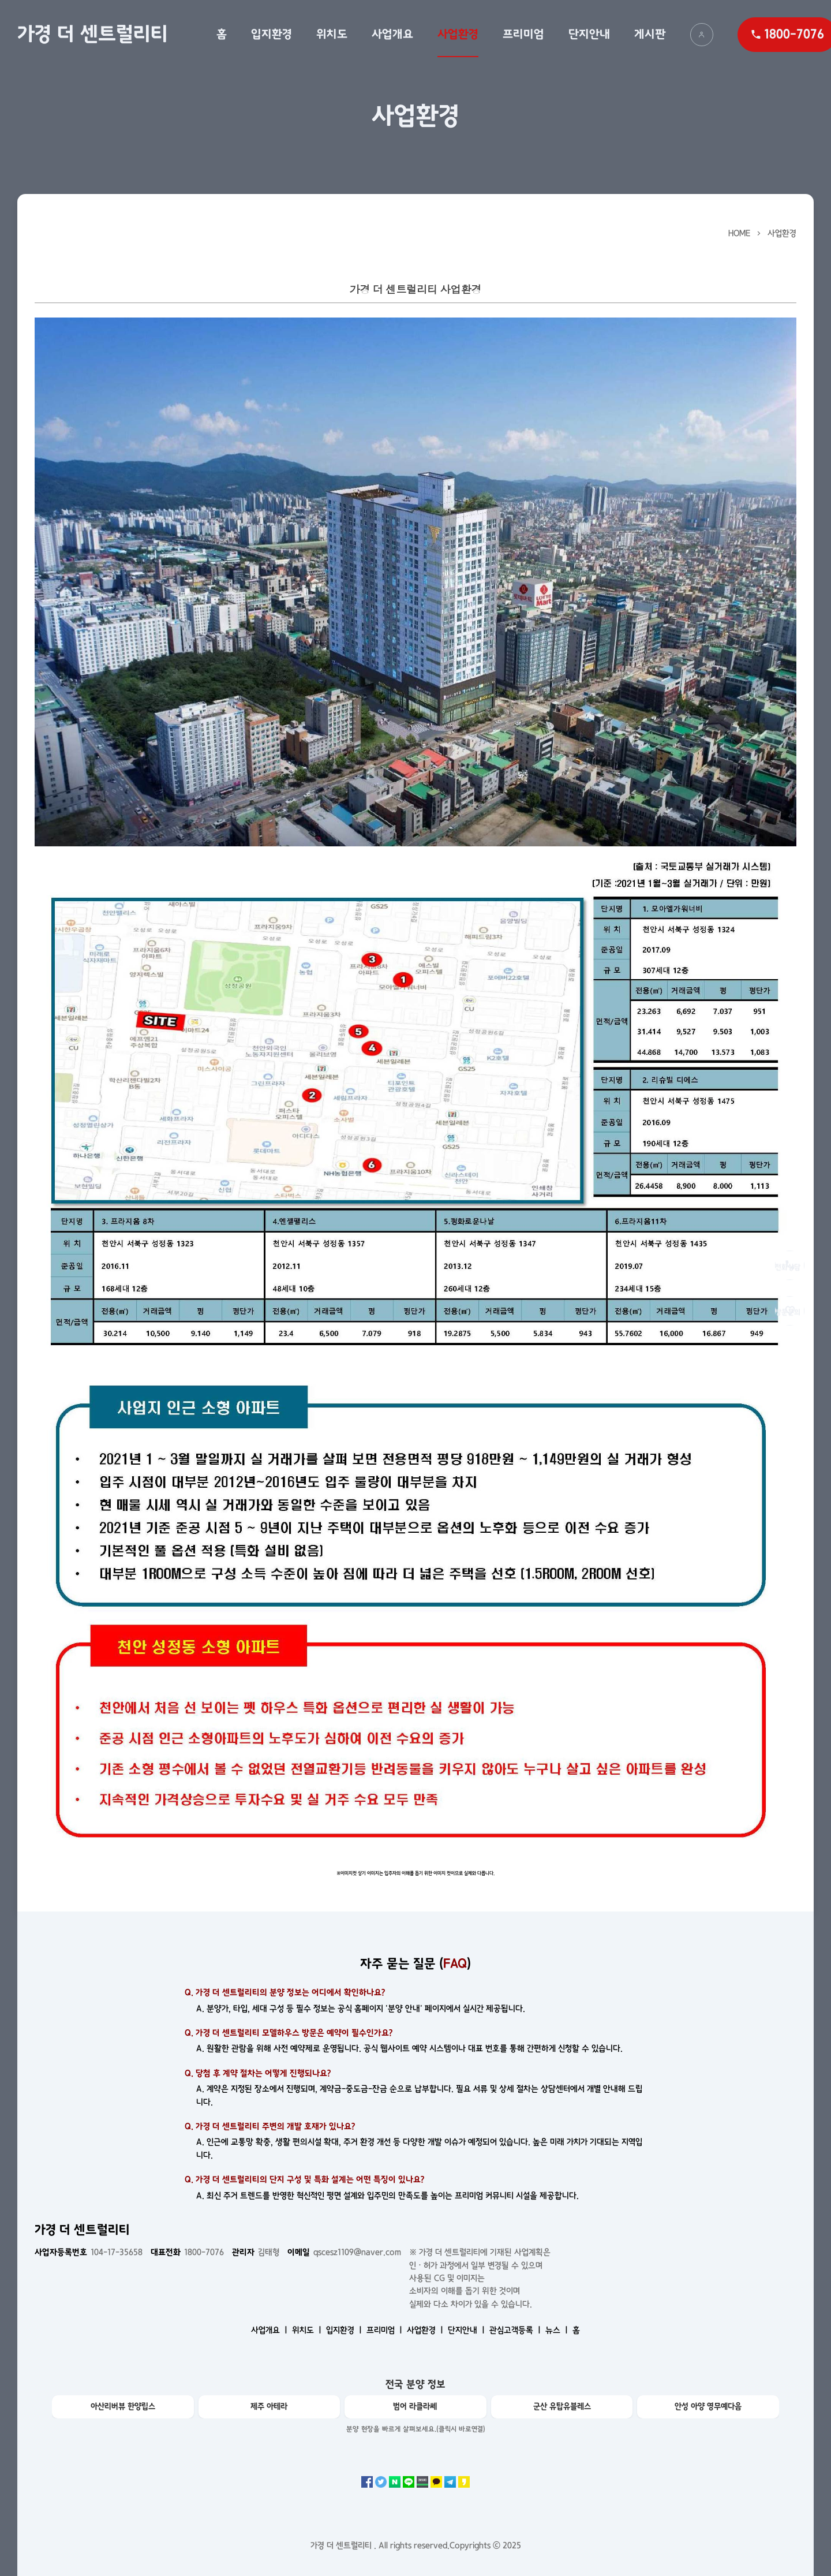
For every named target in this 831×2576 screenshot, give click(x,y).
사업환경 (457, 34)
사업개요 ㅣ (270, 2330)
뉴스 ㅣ (557, 2330)
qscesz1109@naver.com (344, 2252)
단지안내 (589, 34)
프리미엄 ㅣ (385, 2330)
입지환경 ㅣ (345, 2330)
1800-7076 (187, 2252)
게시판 (650, 34)
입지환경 (271, 34)
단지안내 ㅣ (467, 2330)
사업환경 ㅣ (426, 2330)
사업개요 (392, 34)
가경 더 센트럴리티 (92, 34)
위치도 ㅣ (308, 2330)
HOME (739, 233)
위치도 (331, 34)
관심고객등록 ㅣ (516, 2330)
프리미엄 (523, 34)
